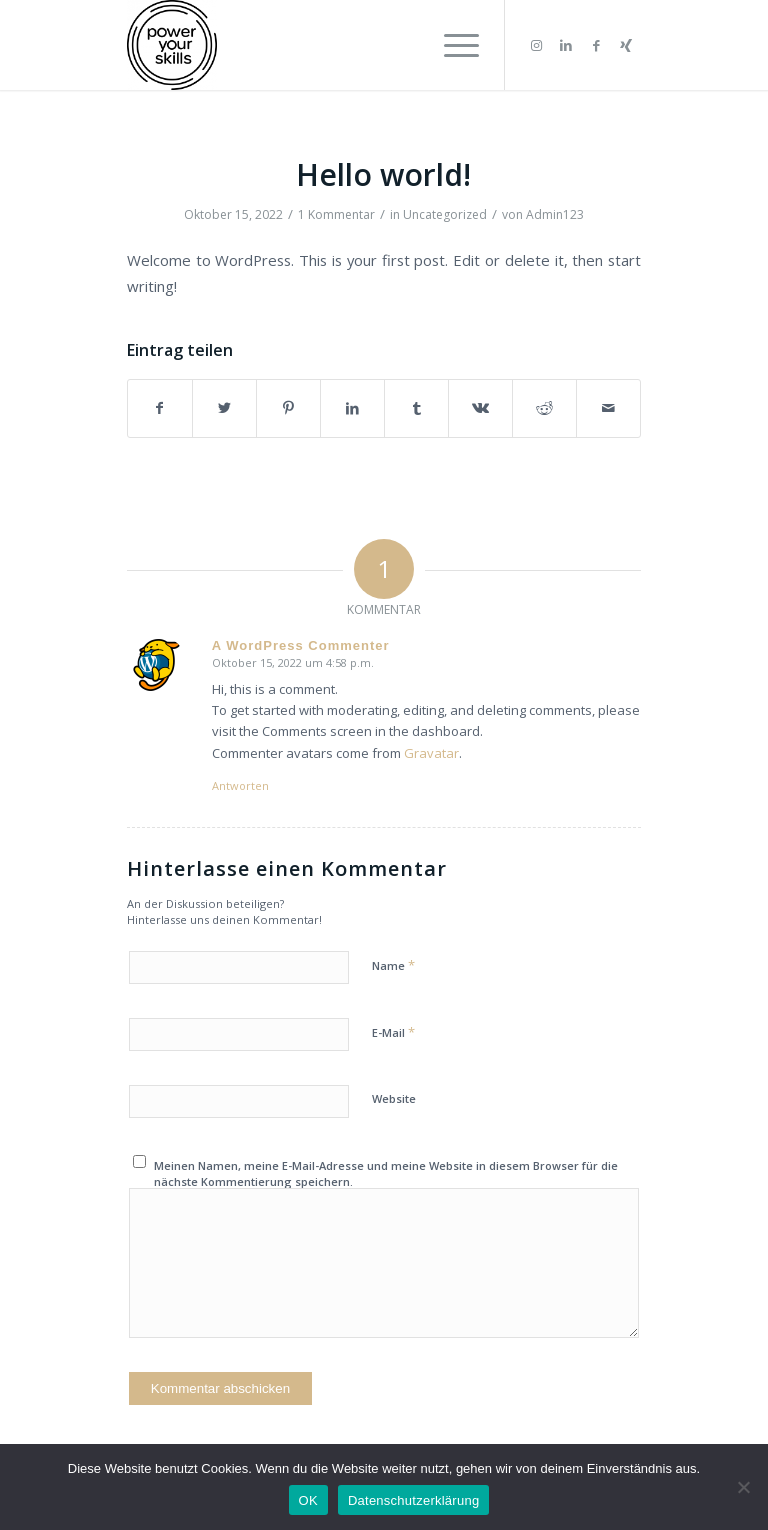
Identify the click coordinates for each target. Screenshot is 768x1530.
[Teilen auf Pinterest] (288, 408)
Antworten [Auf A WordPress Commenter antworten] (240, 785)
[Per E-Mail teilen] (608, 408)
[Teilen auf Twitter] (224, 408)
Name (393, 965)
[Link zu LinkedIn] (566, 45)
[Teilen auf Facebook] (160, 408)
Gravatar (431, 753)
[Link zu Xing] (626, 45)
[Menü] (451, 45)
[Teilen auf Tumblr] (416, 408)
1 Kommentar (336, 214)
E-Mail (393, 1032)
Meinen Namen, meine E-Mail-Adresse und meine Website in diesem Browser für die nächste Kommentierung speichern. (386, 1174)
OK (308, 1500)
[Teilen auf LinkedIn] (352, 408)
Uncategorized (445, 214)
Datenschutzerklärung (413, 1500)
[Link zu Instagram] (536, 45)
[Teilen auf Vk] (480, 408)
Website (394, 1098)
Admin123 (555, 214)
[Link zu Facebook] (596, 45)
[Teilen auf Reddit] (544, 408)
